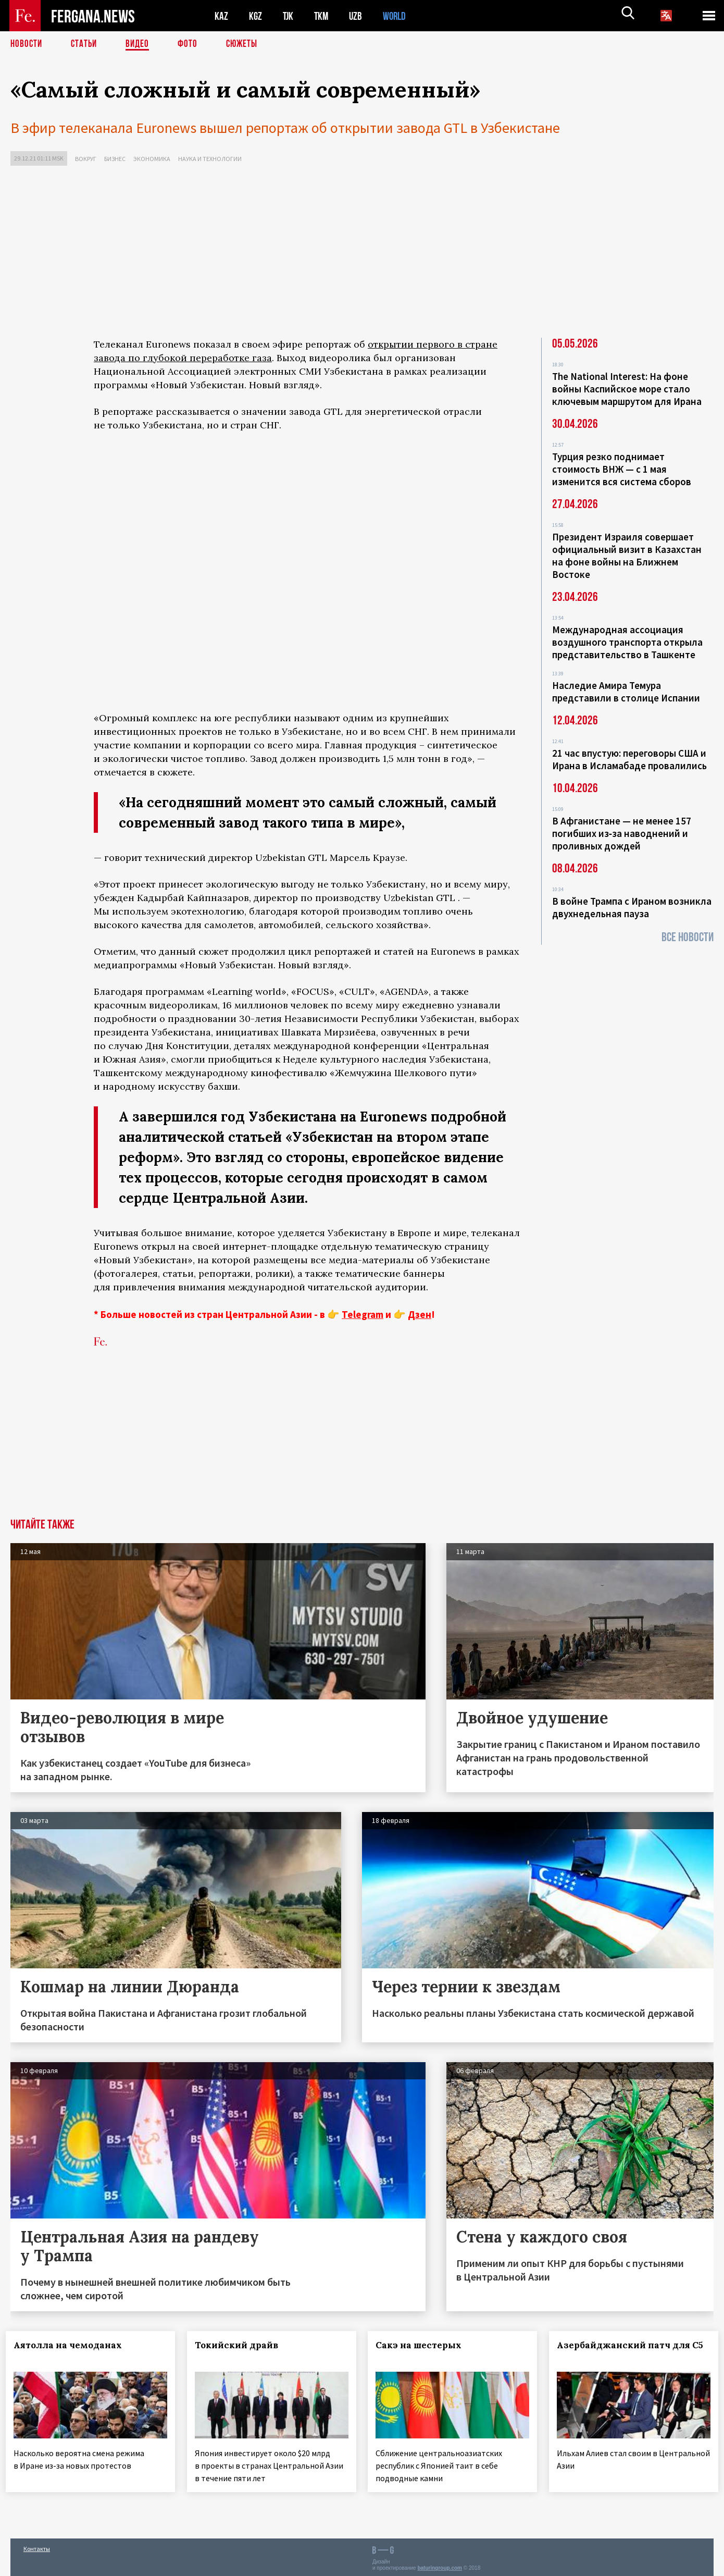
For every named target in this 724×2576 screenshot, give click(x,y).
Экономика (151, 159)
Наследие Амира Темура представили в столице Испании (626, 691)
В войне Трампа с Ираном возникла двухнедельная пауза (631, 907)
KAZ (221, 15)
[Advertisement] (362, 254)
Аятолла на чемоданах (72, 2345)
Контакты (36, 2545)
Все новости (687, 937)
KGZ (256, 15)
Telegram (362, 1314)
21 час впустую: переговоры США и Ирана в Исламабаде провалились (629, 759)
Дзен (419, 1314)
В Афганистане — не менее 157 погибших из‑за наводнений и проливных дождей (621, 833)
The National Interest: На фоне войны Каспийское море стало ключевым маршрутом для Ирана (627, 389)
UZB (358, 15)
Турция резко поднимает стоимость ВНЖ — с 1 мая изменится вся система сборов (621, 469)
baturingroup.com (439, 2565)
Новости (27, 44)
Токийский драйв (241, 2345)
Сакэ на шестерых (423, 2345)
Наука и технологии (210, 159)
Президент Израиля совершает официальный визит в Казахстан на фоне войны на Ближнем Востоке (627, 556)
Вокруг (85, 159)
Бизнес (115, 159)
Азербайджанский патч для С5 (618, 2351)
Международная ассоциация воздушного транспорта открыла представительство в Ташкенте (627, 642)
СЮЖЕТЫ (247, 44)
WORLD (398, 15)
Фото (192, 44)
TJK (289, 15)
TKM (323, 15)
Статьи (86, 44)
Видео (141, 44)
